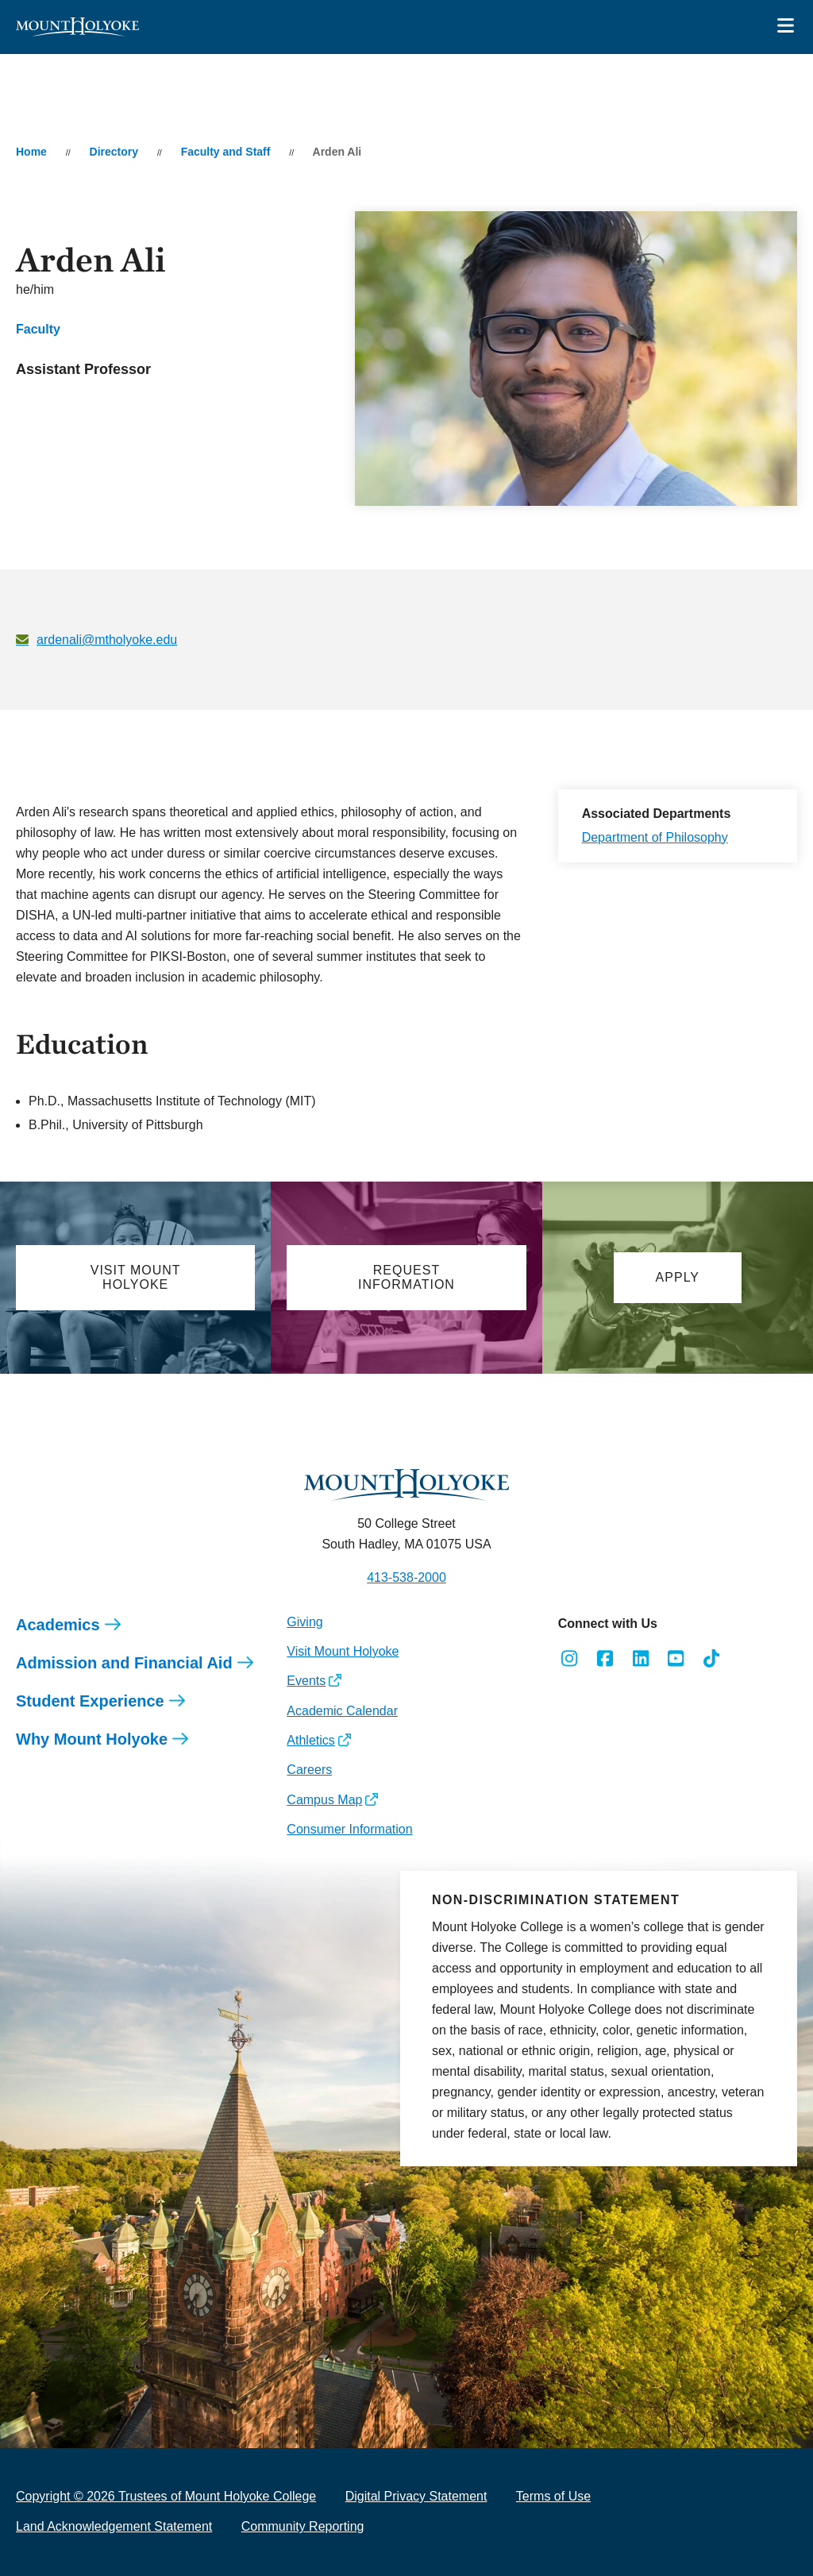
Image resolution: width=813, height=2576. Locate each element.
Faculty (38, 329)
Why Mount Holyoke (92, 1739)
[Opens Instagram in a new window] (569, 1659)
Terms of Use (553, 2496)
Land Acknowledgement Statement (114, 2526)
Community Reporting (302, 2526)
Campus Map (324, 1800)
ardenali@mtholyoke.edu (107, 639)
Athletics (310, 1740)
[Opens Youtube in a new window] (676, 1659)
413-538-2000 (406, 1577)
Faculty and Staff (226, 151)
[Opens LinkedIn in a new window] (640, 1659)
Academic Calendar (342, 1711)
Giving (304, 1622)
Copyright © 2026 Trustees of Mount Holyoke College (166, 2496)
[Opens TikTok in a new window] (711, 1659)
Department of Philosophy (655, 837)
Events (306, 1680)
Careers (309, 1769)
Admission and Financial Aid (124, 1663)
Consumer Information (349, 1829)
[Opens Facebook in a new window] (604, 1659)
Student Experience (90, 1701)
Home (31, 151)
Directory (114, 151)
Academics (58, 1624)
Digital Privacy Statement (416, 2496)
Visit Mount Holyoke (343, 1651)
